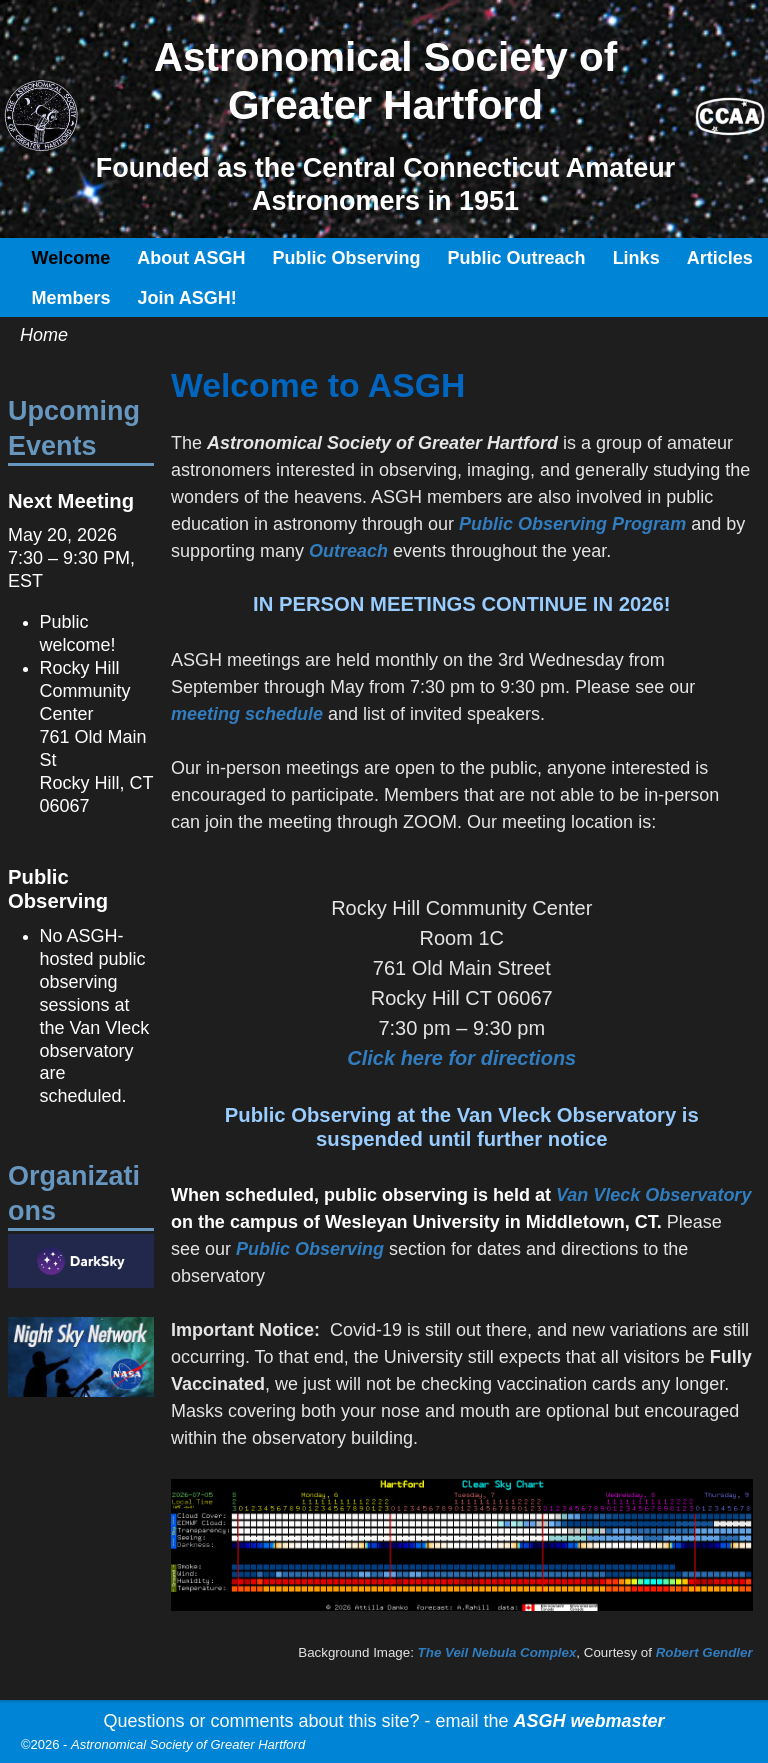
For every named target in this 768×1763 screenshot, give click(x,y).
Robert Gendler (704, 1652)
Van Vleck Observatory (653, 1195)
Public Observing (347, 258)
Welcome (71, 258)
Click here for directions (461, 1058)
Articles (720, 258)
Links (636, 258)
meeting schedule (247, 714)
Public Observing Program (575, 524)
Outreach (348, 551)
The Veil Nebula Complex (497, 1652)
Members (71, 298)
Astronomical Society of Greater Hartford (188, 1744)
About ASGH (191, 258)
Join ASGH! (187, 298)
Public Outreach (517, 258)
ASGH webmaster (589, 1721)
